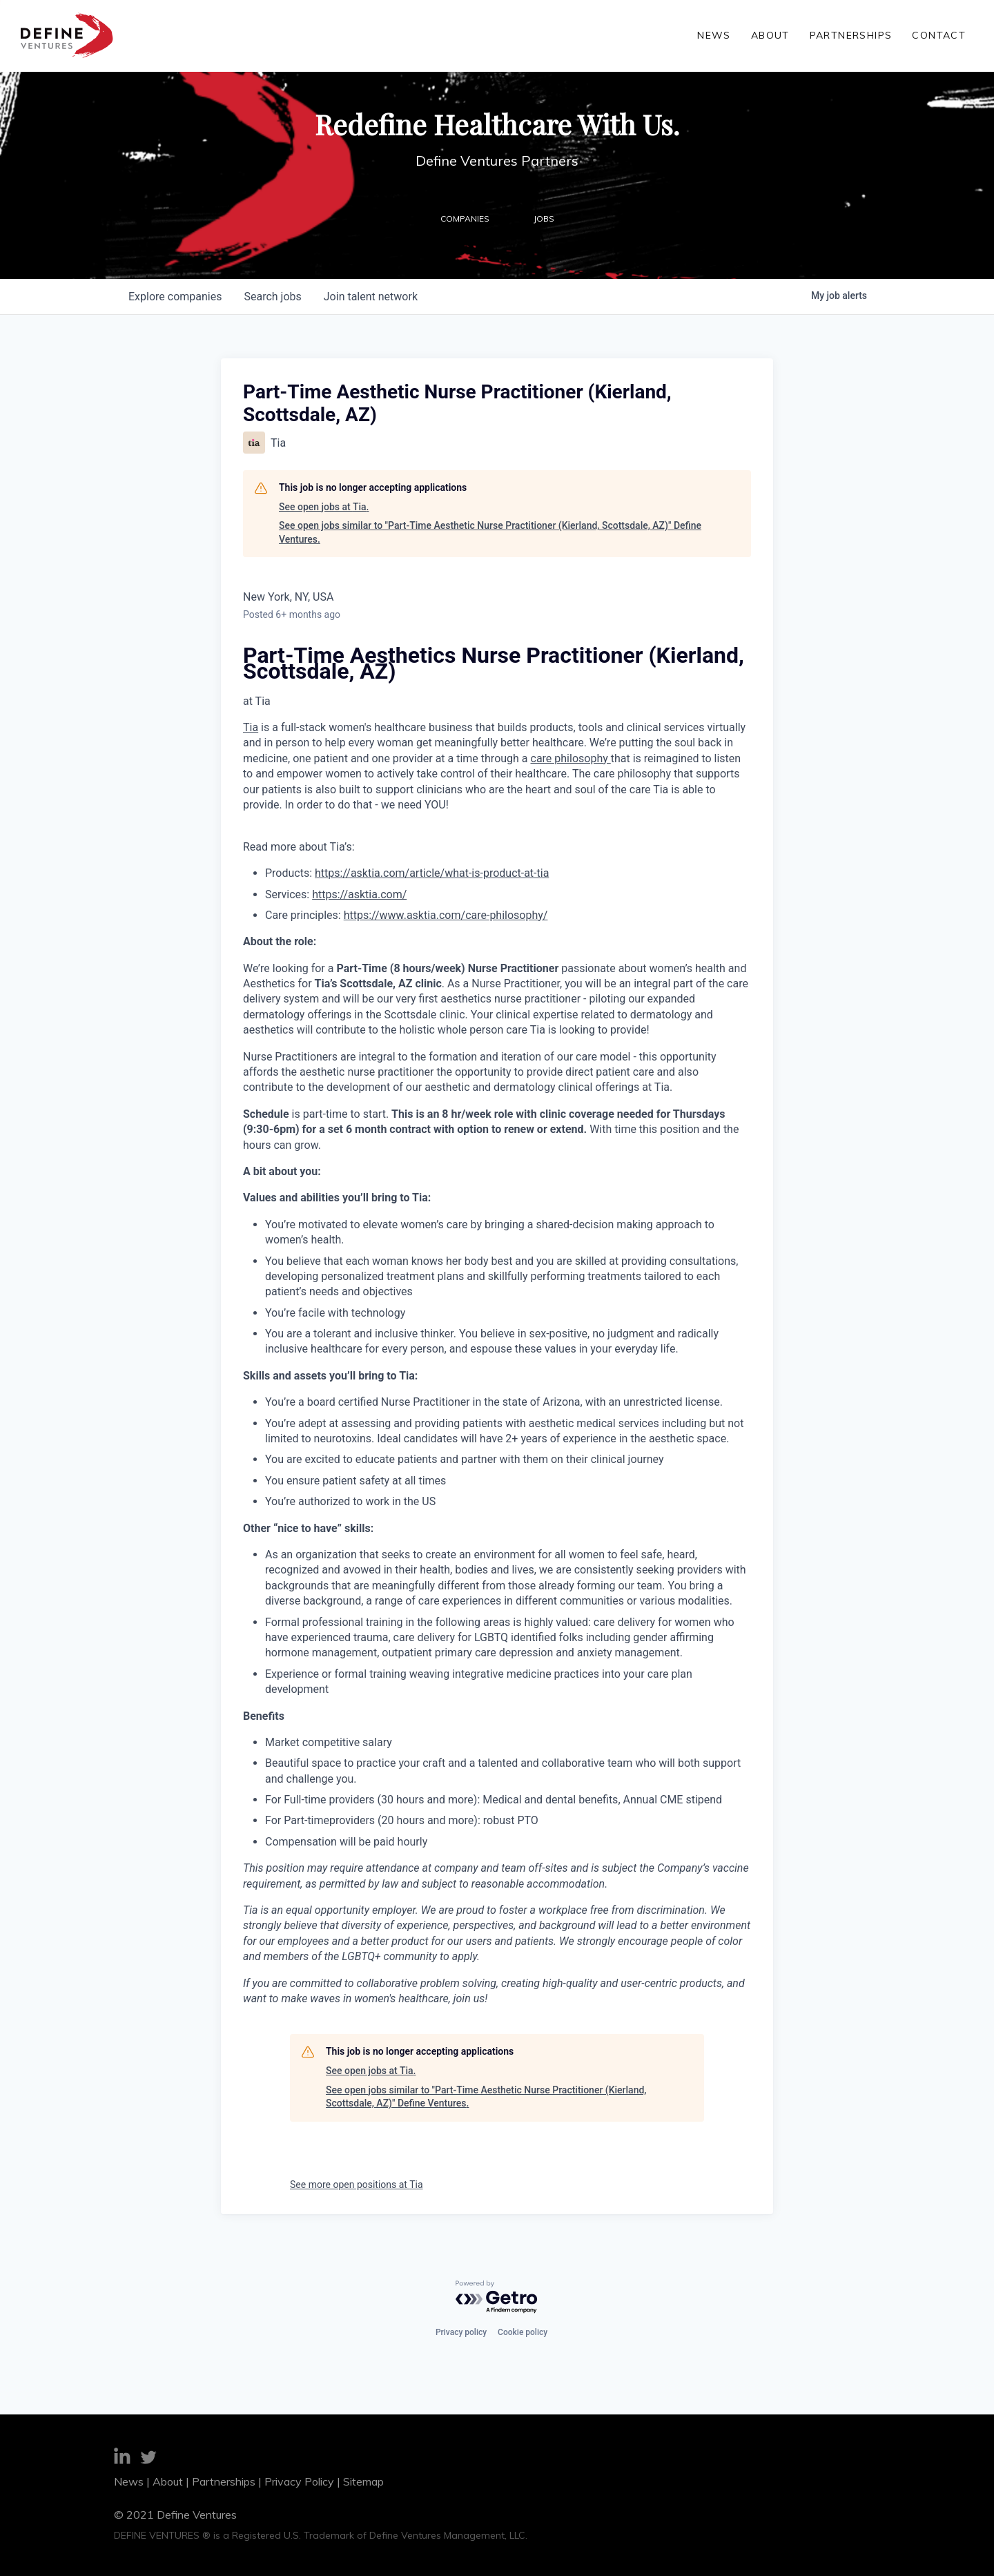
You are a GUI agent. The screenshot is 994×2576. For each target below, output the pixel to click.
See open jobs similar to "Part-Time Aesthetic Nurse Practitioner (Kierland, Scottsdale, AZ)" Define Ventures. (490, 532)
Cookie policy (522, 2332)
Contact (939, 35)
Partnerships (854, 35)
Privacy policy (461, 2332)
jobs (272, 296)
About (777, 35)
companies (175, 296)
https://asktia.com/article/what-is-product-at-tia (432, 873)
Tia (250, 727)
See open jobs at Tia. (324, 506)
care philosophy (571, 758)
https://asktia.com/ (359, 894)
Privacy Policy (299, 2481)
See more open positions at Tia (356, 2184)
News (725, 35)
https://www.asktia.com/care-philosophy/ (446, 915)
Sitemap (363, 2481)
